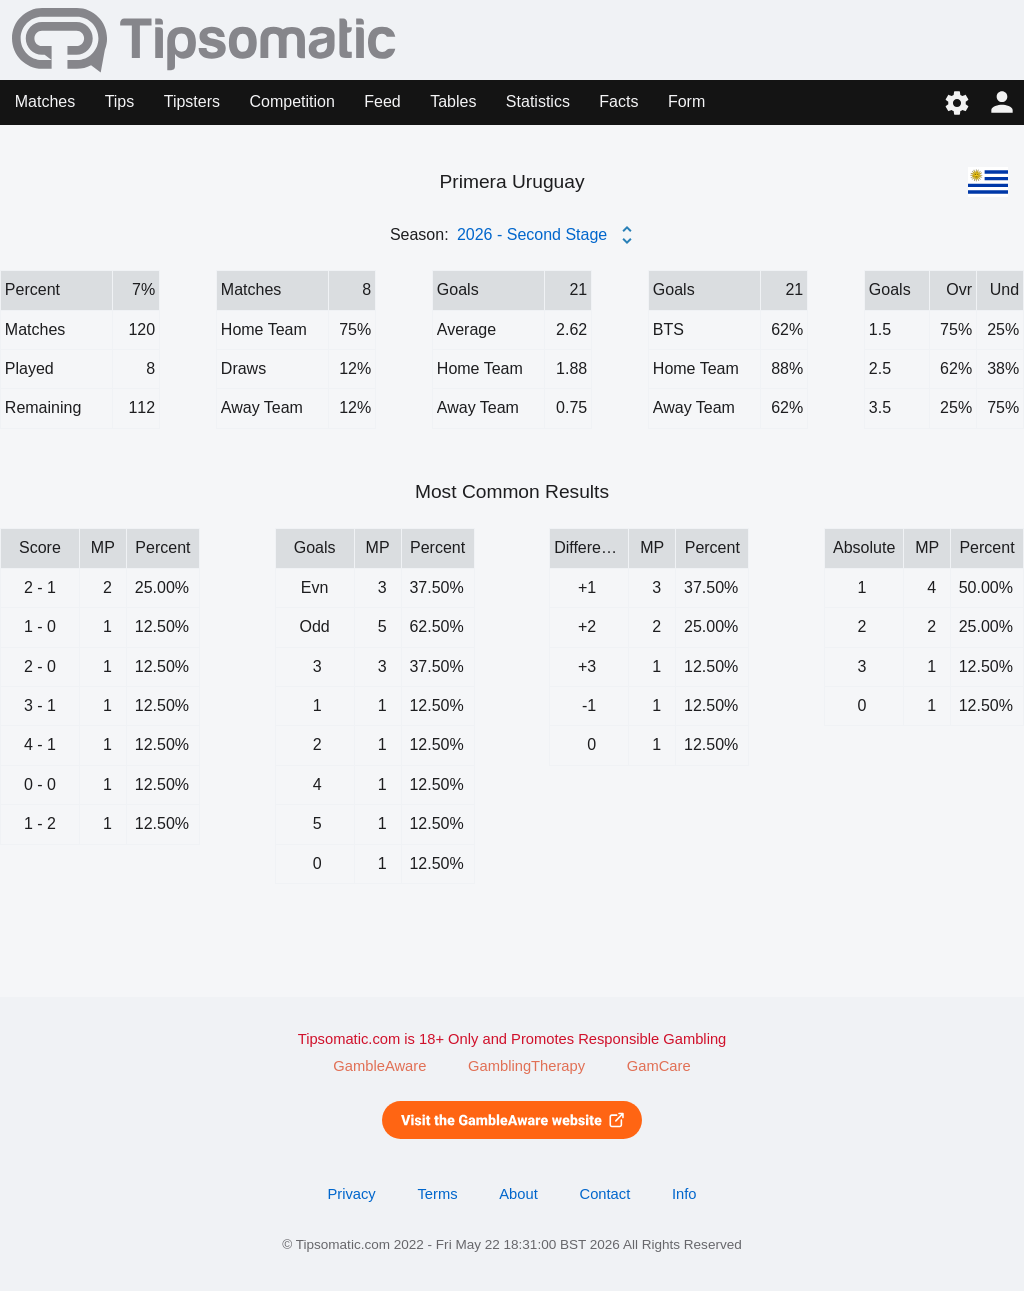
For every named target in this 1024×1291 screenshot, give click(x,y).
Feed (382, 101)
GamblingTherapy (526, 1066)
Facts (618, 101)
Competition (291, 101)
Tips (120, 101)
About (518, 1194)
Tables (453, 101)
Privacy (351, 1194)
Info (684, 1194)
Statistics (538, 101)
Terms (437, 1194)
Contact (605, 1194)
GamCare (659, 1066)
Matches (45, 101)
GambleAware (379, 1066)
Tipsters (192, 101)
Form (686, 101)
